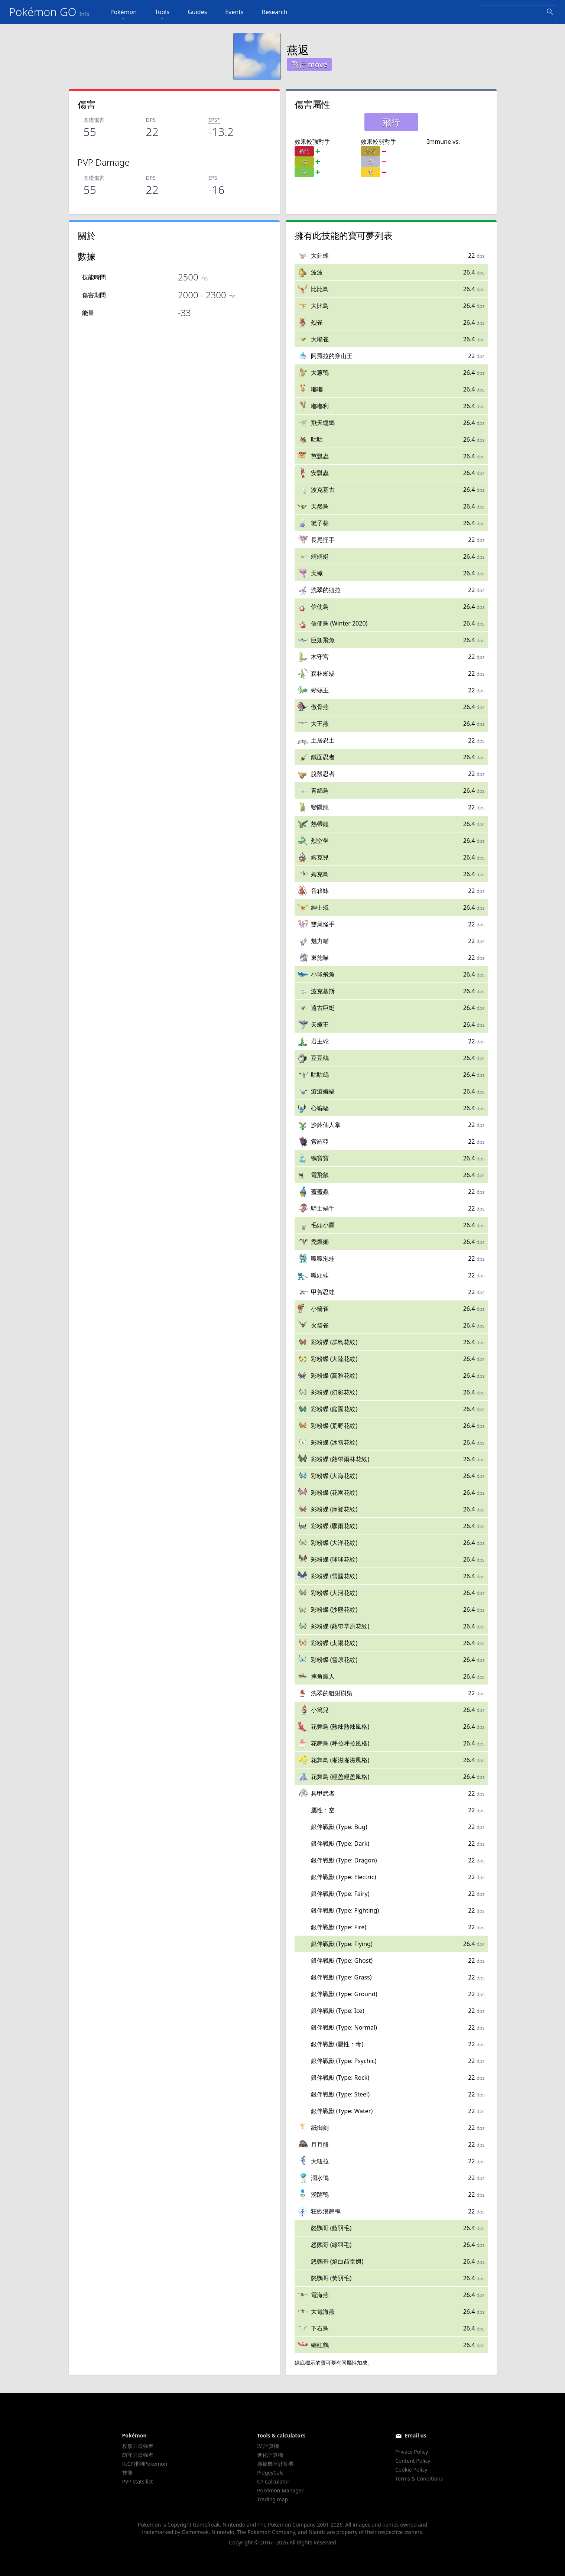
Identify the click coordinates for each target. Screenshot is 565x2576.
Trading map (272, 2499)
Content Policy (412, 2460)
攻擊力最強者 (137, 2445)
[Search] (517, 12)
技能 (127, 2472)
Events (234, 12)
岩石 (370, 151)
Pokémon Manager (280, 2490)
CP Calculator (273, 2481)
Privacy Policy (411, 2451)
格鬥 (304, 151)
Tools (162, 15)
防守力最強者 (137, 2454)
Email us (415, 2435)
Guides (197, 12)
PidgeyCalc (270, 2472)
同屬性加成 (354, 2362)
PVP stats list (137, 2481)
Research (275, 12)
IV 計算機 (268, 2445)
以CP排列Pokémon (145, 2463)
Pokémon (123, 15)
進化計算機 (270, 2454)
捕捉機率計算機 (275, 2463)
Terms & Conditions (419, 2478)
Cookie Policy (411, 2469)
